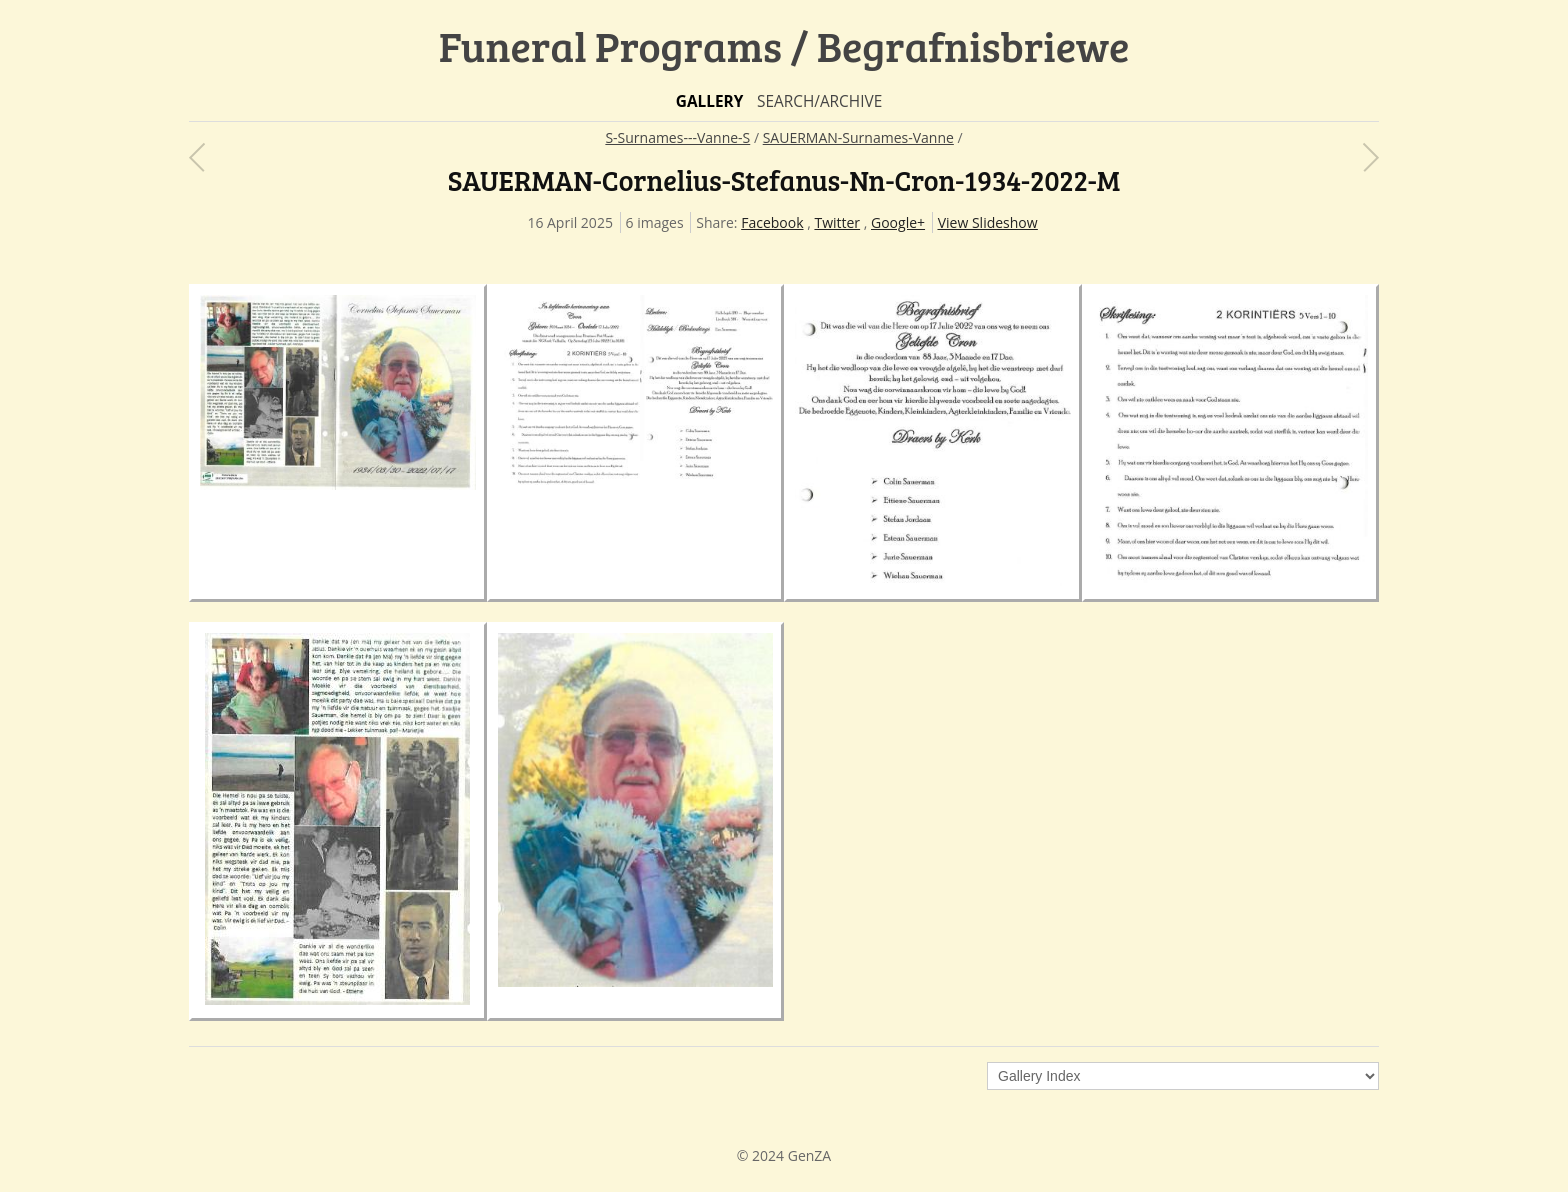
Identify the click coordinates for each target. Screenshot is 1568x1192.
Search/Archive (819, 101)
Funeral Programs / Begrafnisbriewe (784, 45)
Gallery (710, 101)
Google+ (898, 222)
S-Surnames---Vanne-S (677, 137)
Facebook (772, 222)
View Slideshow (988, 222)
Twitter (837, 222)
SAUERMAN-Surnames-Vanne (858, 137)
